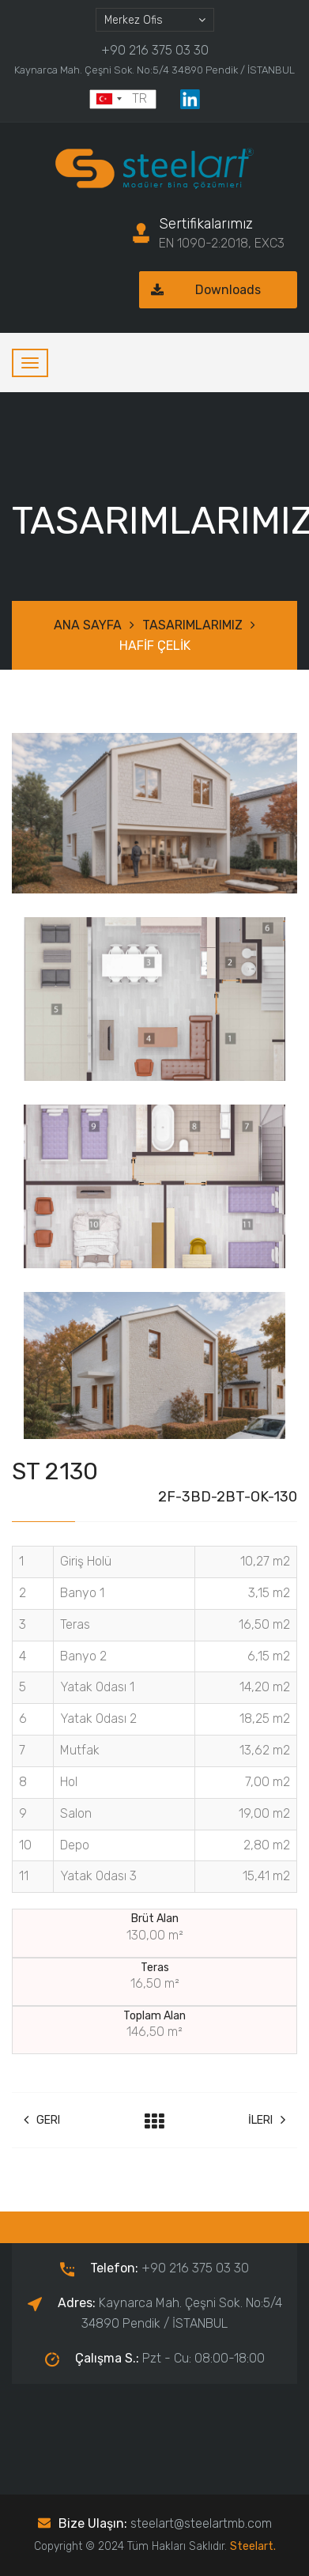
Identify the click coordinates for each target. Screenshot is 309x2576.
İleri (266, 2120)
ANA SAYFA (88, 625)
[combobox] (155, 20)
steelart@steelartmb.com (201, 2523)
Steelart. (253, 2546)
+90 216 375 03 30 (155, 50)
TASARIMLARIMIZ (192, 625)
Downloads (200, 289)
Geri (42, 2120)
